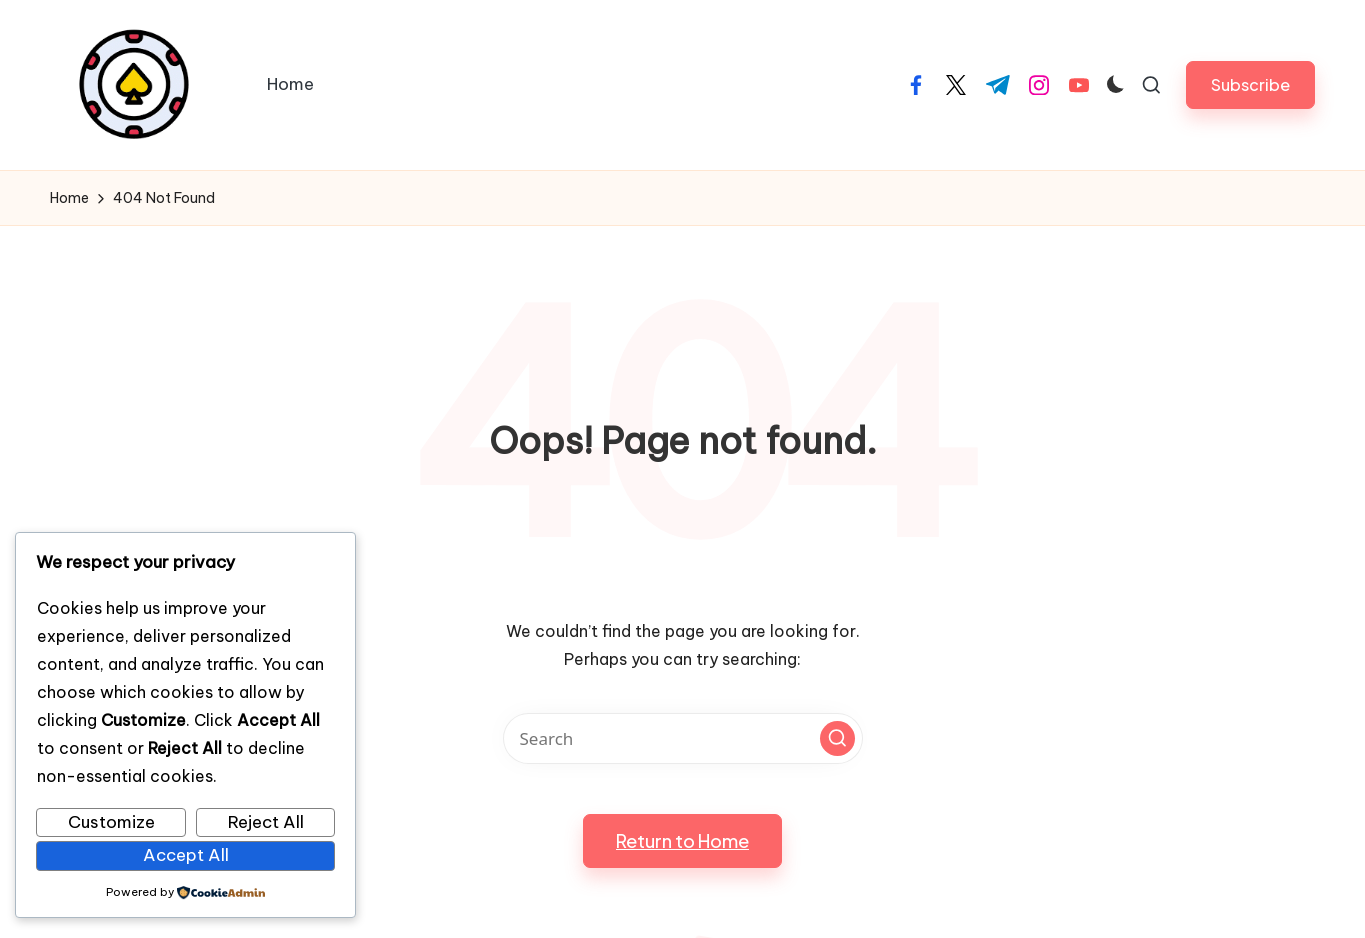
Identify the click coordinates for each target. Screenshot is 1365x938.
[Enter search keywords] (683, 738)
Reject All (266, 822)
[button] (1250, 84)
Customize (111, 822)
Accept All (186, 855)
